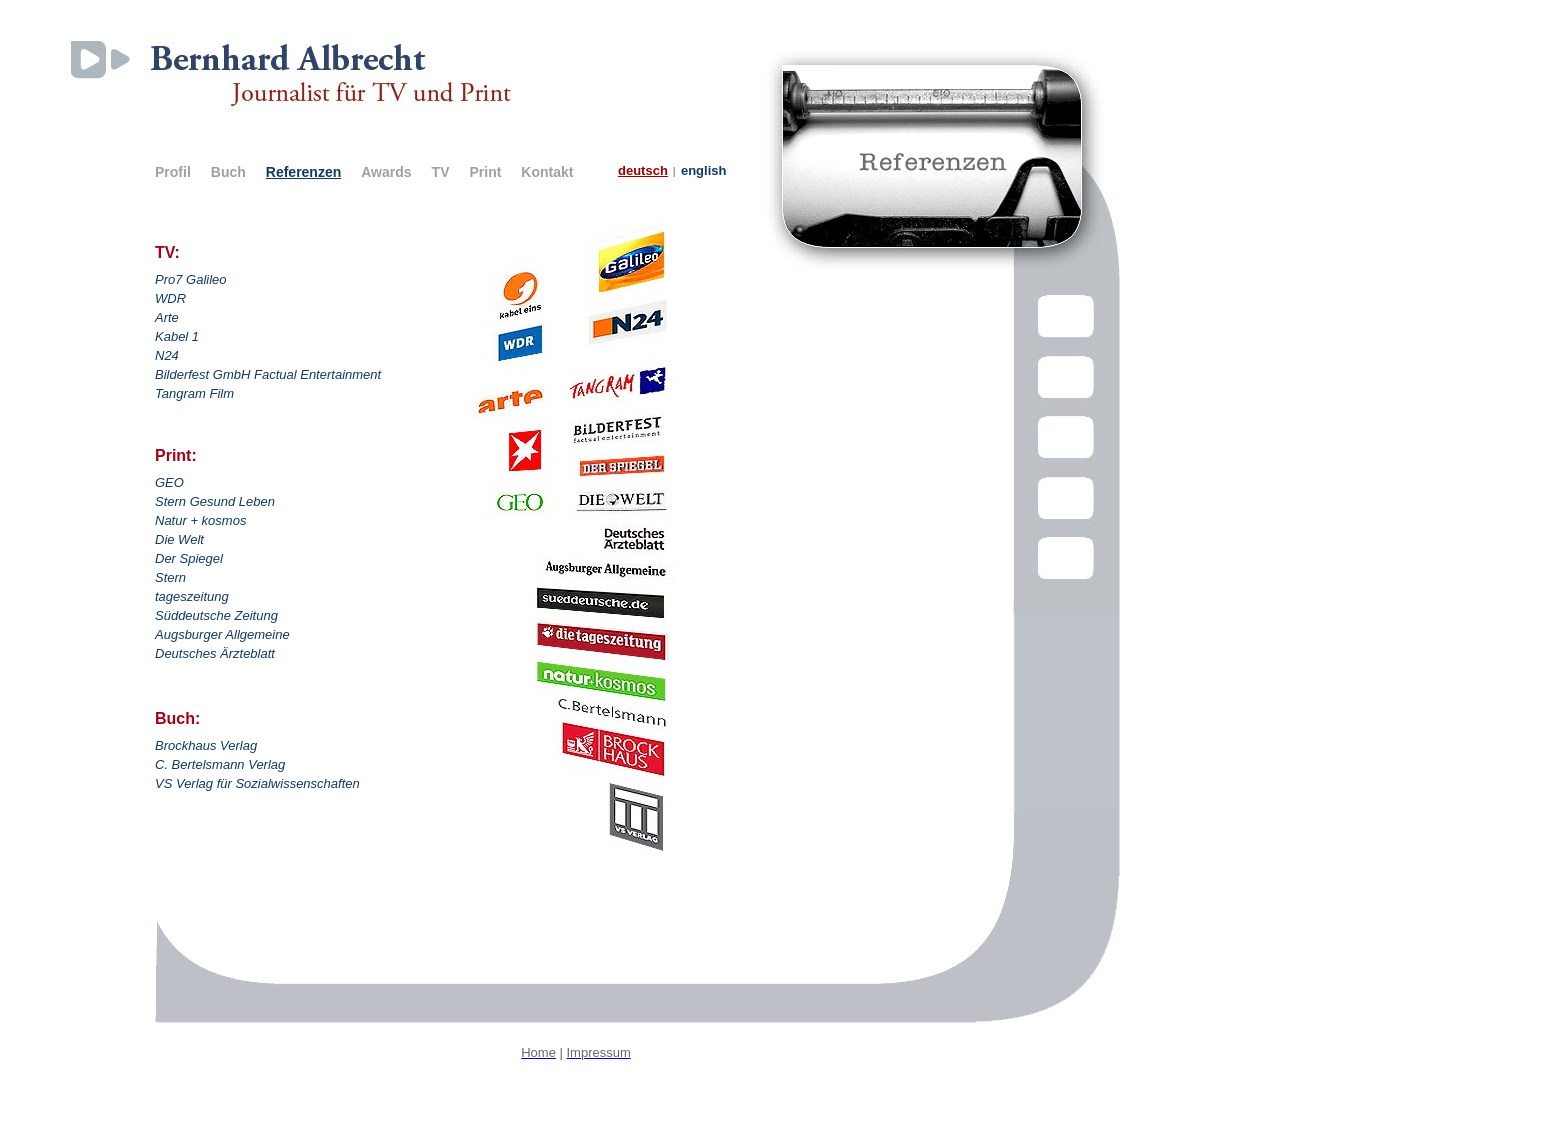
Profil (173, 172)
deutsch (643, 170)
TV (441, 172)
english (704, 170)
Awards (386, 172)
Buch (228, 172)
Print (485, 172)
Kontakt (547, 172)
